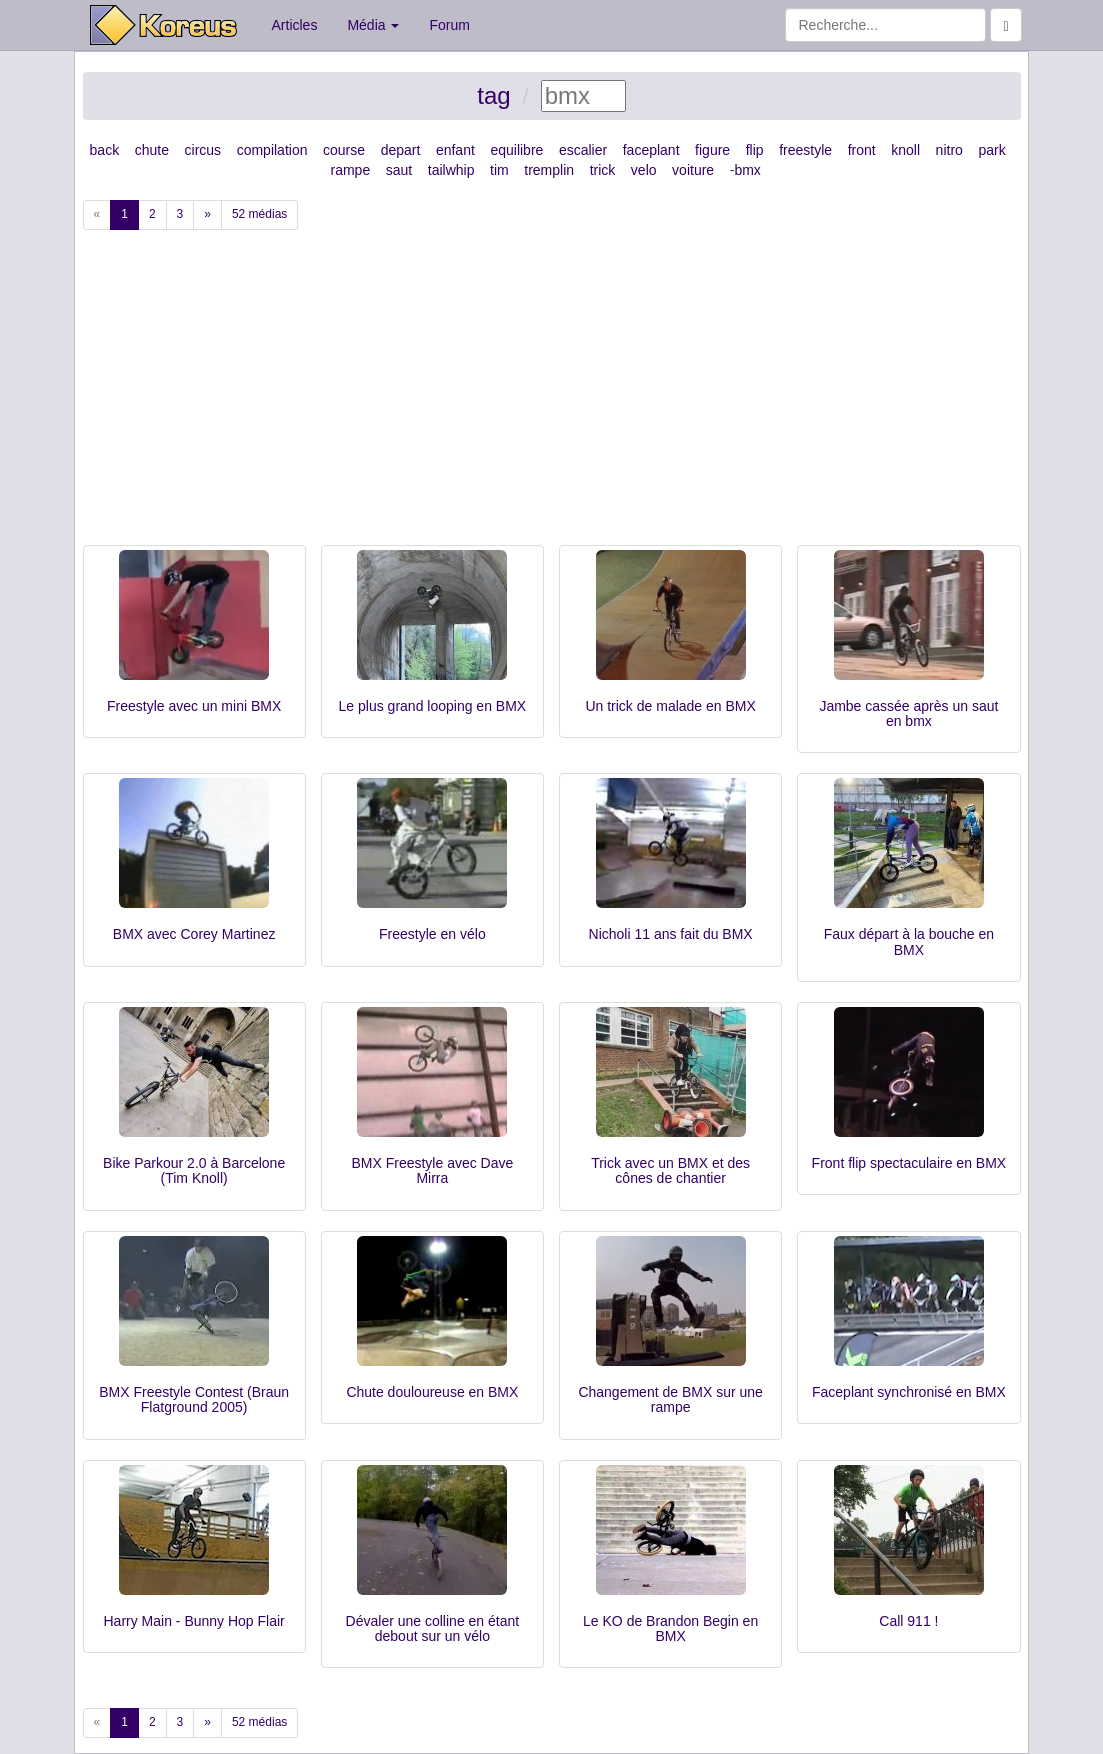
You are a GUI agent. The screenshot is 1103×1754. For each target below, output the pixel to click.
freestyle (805, 150)
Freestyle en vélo (432, 934)
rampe (350, 170)
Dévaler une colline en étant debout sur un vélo (433, 1628)
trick (603, 170)
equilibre (516, 150)
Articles (295, 25)
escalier (583, 150)
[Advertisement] (552, 395)
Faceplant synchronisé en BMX (909, 1392)
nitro (949, 150)
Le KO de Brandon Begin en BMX (670, 1628)
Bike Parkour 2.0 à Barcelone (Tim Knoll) (194, 1170)
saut (399, 170)
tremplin (549, 170)
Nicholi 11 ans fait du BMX (671, 934)
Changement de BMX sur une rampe (670, 1399)
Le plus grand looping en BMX (433, 706)
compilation (272, 150)
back (105, 150)
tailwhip (451, 170)
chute (152, 150)
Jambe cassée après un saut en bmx (908, 713)
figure (712, 150)
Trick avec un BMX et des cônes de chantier (670, 1170)
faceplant (651, 150)
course (344, 150)
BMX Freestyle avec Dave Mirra (432, 1170)
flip (755, 150)
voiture (693, 170)
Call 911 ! (908, 1621)
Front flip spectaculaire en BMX (909, 1163)
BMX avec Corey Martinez (194, 934)
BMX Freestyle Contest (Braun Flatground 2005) (194, 1399)
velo (644, 170)
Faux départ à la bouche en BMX (909, 941)
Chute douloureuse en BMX (432, 1392)
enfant (455, 150)
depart (401, 150)
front (862, 150)
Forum (449, 25)
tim (499, 170)
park (991, 150)
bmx (747, 170)
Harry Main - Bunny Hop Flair (193, 1621)
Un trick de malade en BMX (670, 706)
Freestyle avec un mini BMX (194, 706)
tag (493, 95)
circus (203, 150)
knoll (905, 150)
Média (373, 25)
